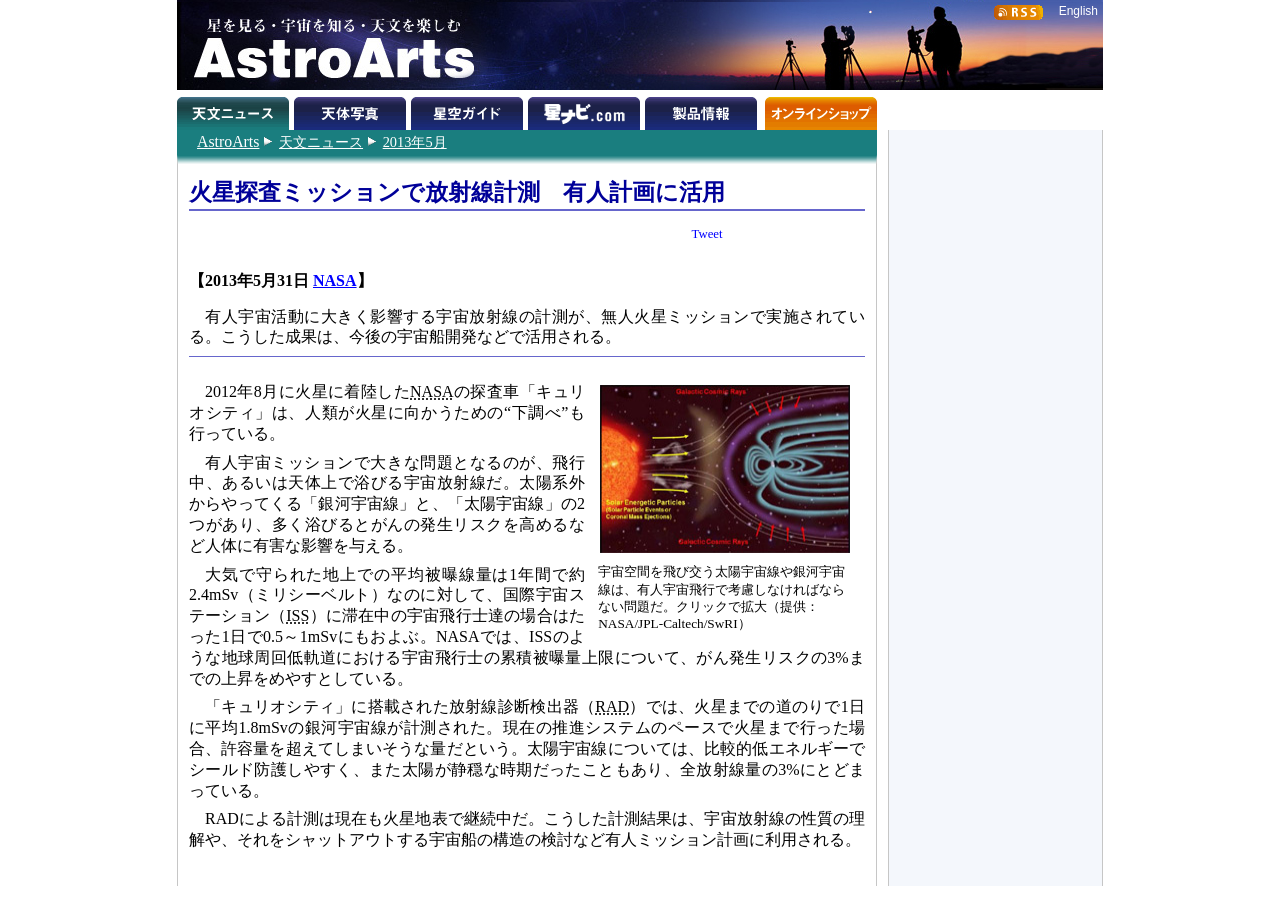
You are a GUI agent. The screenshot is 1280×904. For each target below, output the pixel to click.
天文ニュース (321, 142)
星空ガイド (469, 110)
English (1078, 11)
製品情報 (703, 110)
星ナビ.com (586, 110)
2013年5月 (415, 142)
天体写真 (352, 110)
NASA (335, 280)
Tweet (707, 234)
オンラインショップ (820, 110)
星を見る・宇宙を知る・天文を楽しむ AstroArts (327, 45)
